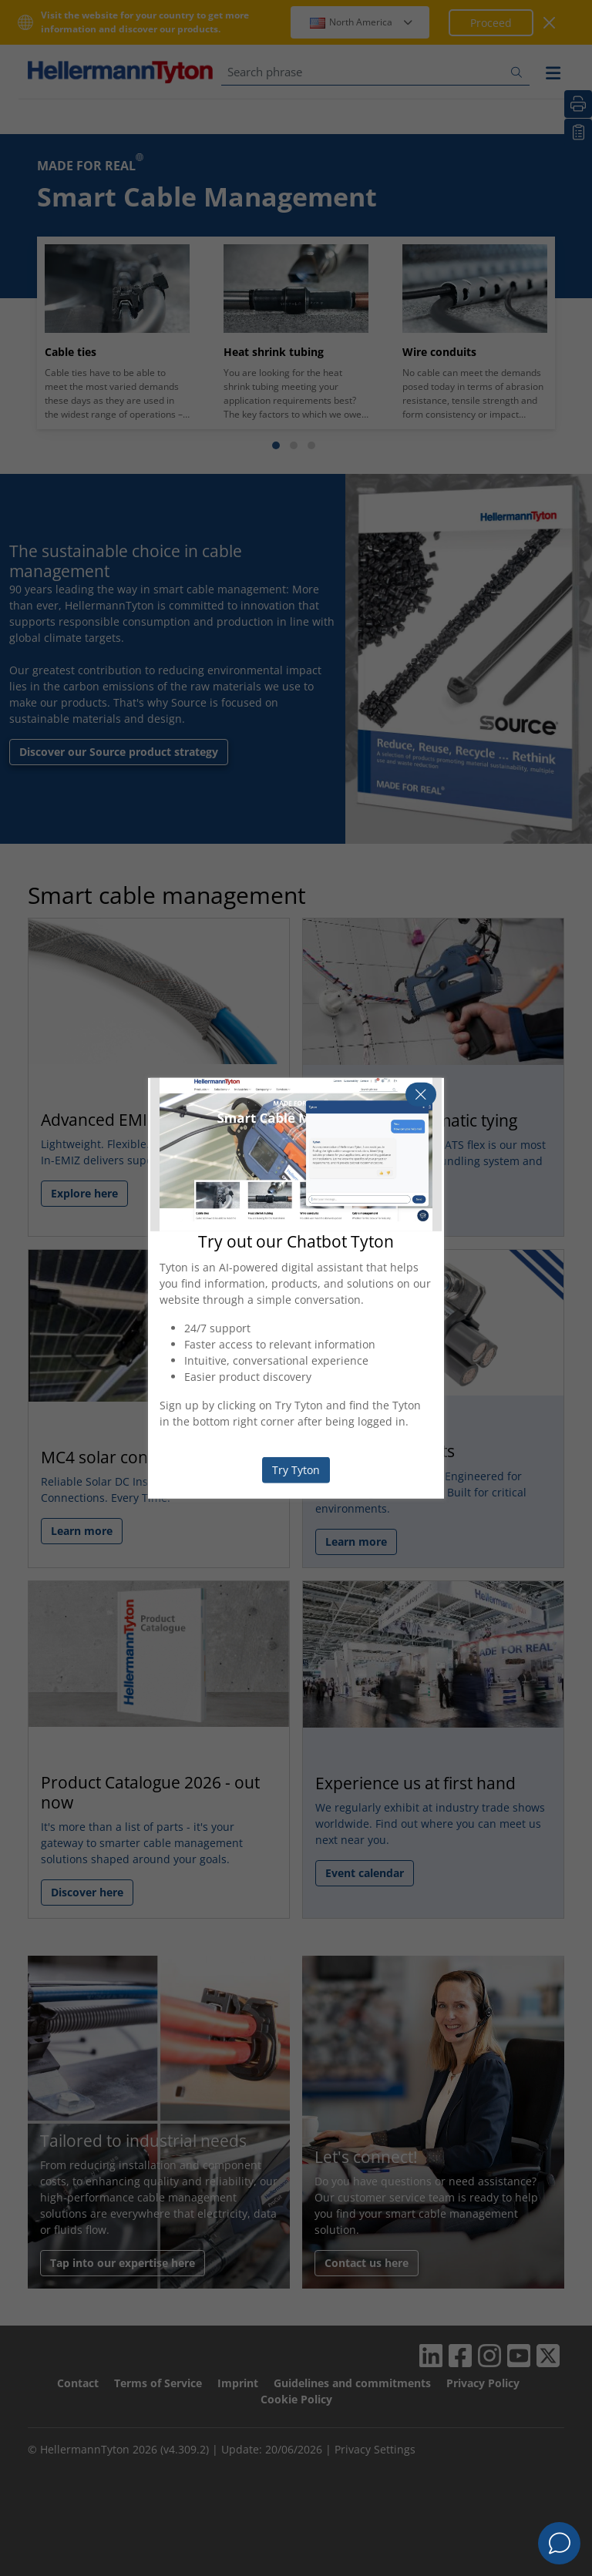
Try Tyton (296, 1470)
